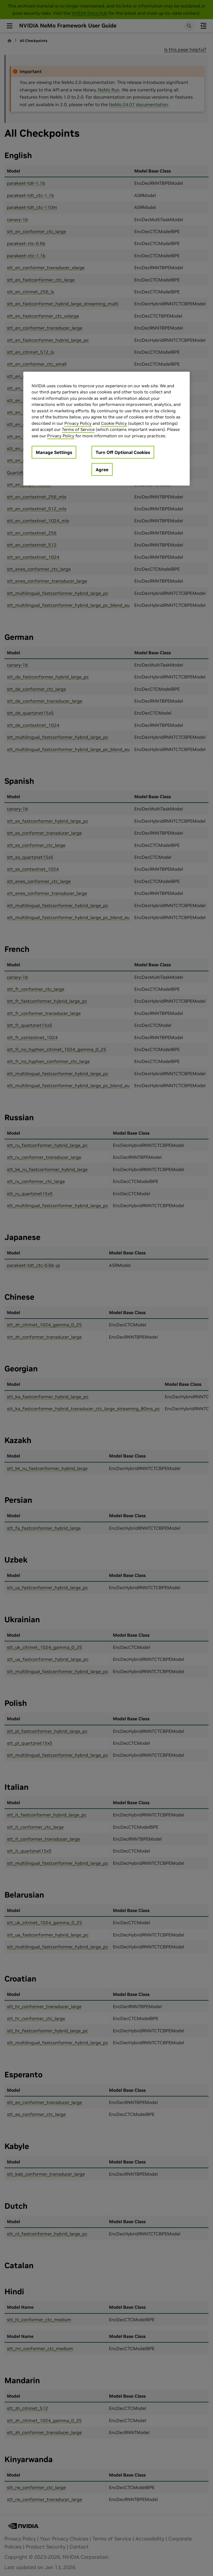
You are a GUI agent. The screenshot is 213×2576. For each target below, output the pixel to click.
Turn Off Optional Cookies (123, 452)
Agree (102, 469)
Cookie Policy (114, 423)
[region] (106, 428)
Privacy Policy (78, 423)
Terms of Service (78, 429)
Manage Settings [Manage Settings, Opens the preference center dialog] (54, 452)
